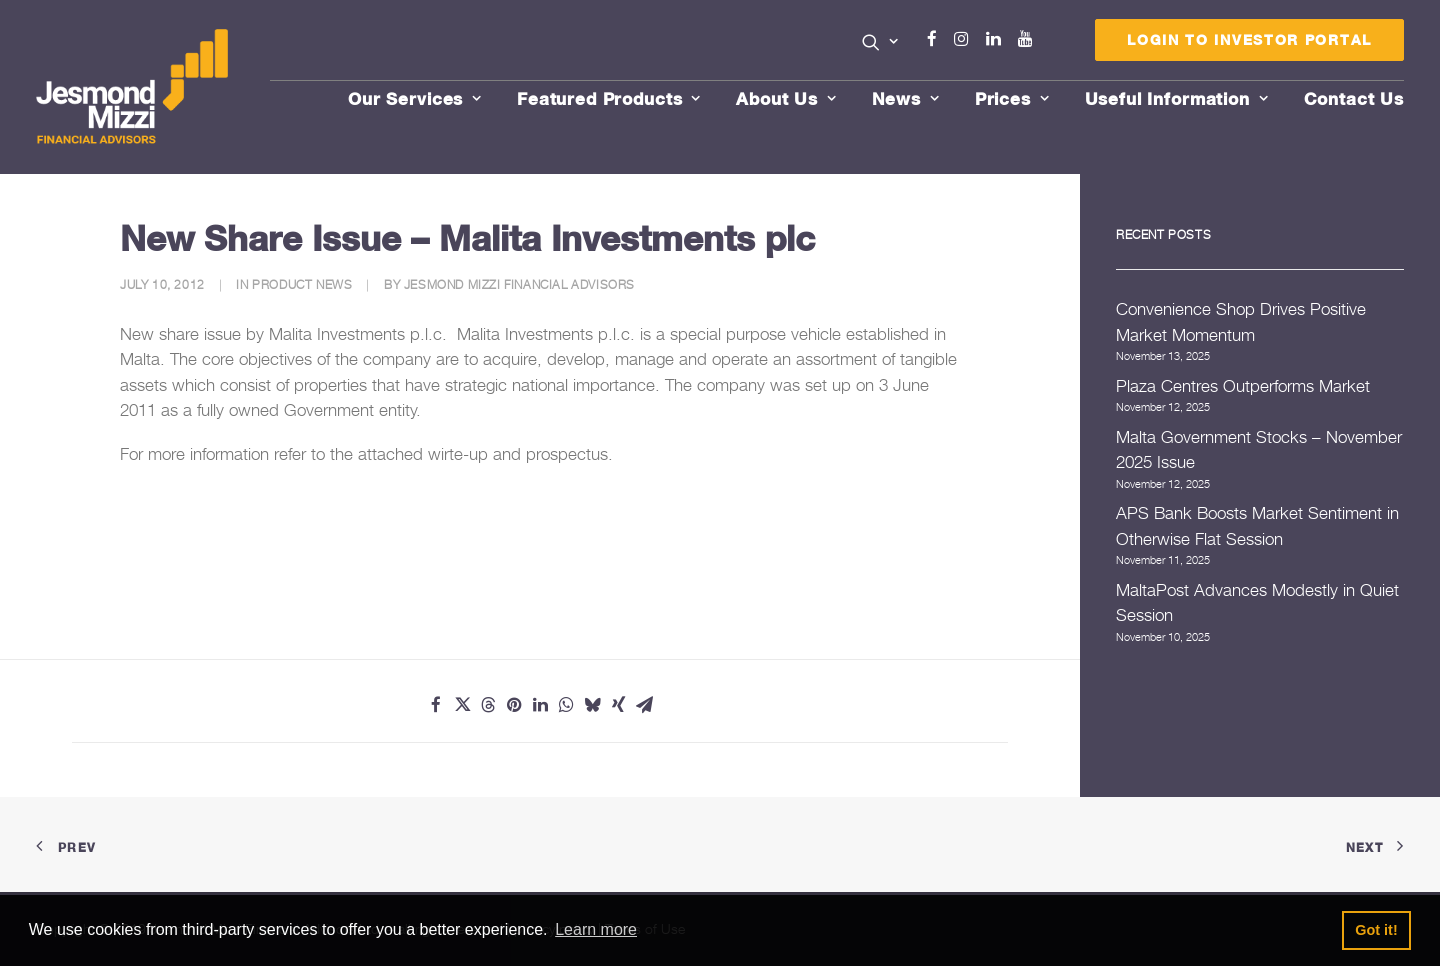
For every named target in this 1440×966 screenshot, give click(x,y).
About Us (786, 98)
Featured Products (609, 98)
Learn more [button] (596, 929)
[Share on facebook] (436, 705)
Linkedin (998, 39)
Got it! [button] (1376, 930)
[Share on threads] (488, 705)
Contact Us (1354, 98)
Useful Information (1177, 98)
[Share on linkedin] (540, 705)
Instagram (966, 39)
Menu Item (1054, 44)
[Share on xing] (618, 705)
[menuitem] (880, 44)
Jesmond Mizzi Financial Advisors (519, 284)
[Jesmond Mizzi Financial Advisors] (134, 87)
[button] (880, 42)
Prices (1012, 98)
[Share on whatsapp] (566, 705)
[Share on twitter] (462, 705)
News (906, 98)
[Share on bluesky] (592, 705)
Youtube (1030, 39)
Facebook (941, 39)
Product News (302, 284)
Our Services (415, 98)
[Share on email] (644, 705)
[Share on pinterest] (514, 705)
